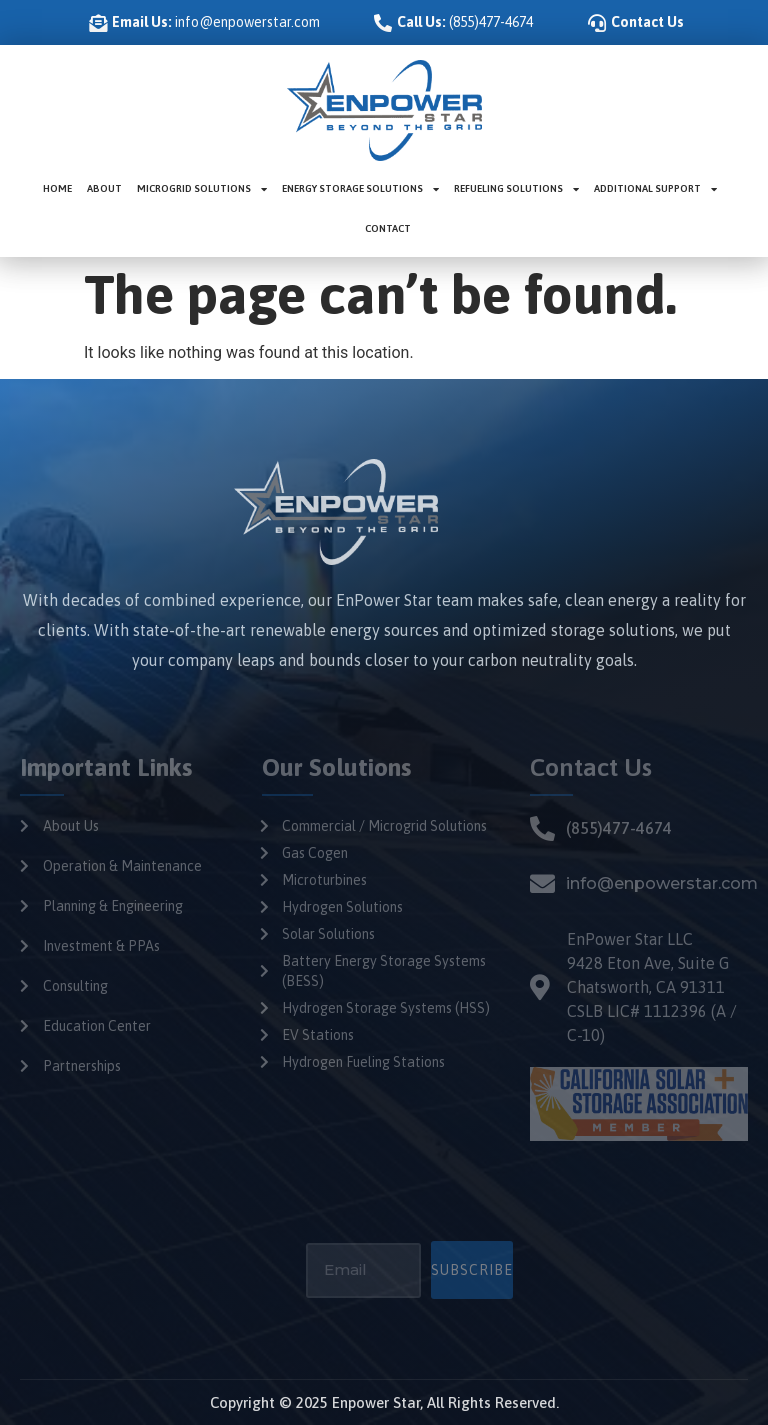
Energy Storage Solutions (360, 189)
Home (57, 188)
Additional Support (655, 189)
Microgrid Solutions (202, 189)
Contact (388, 228)
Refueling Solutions (516, 189)
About (104, 188)
